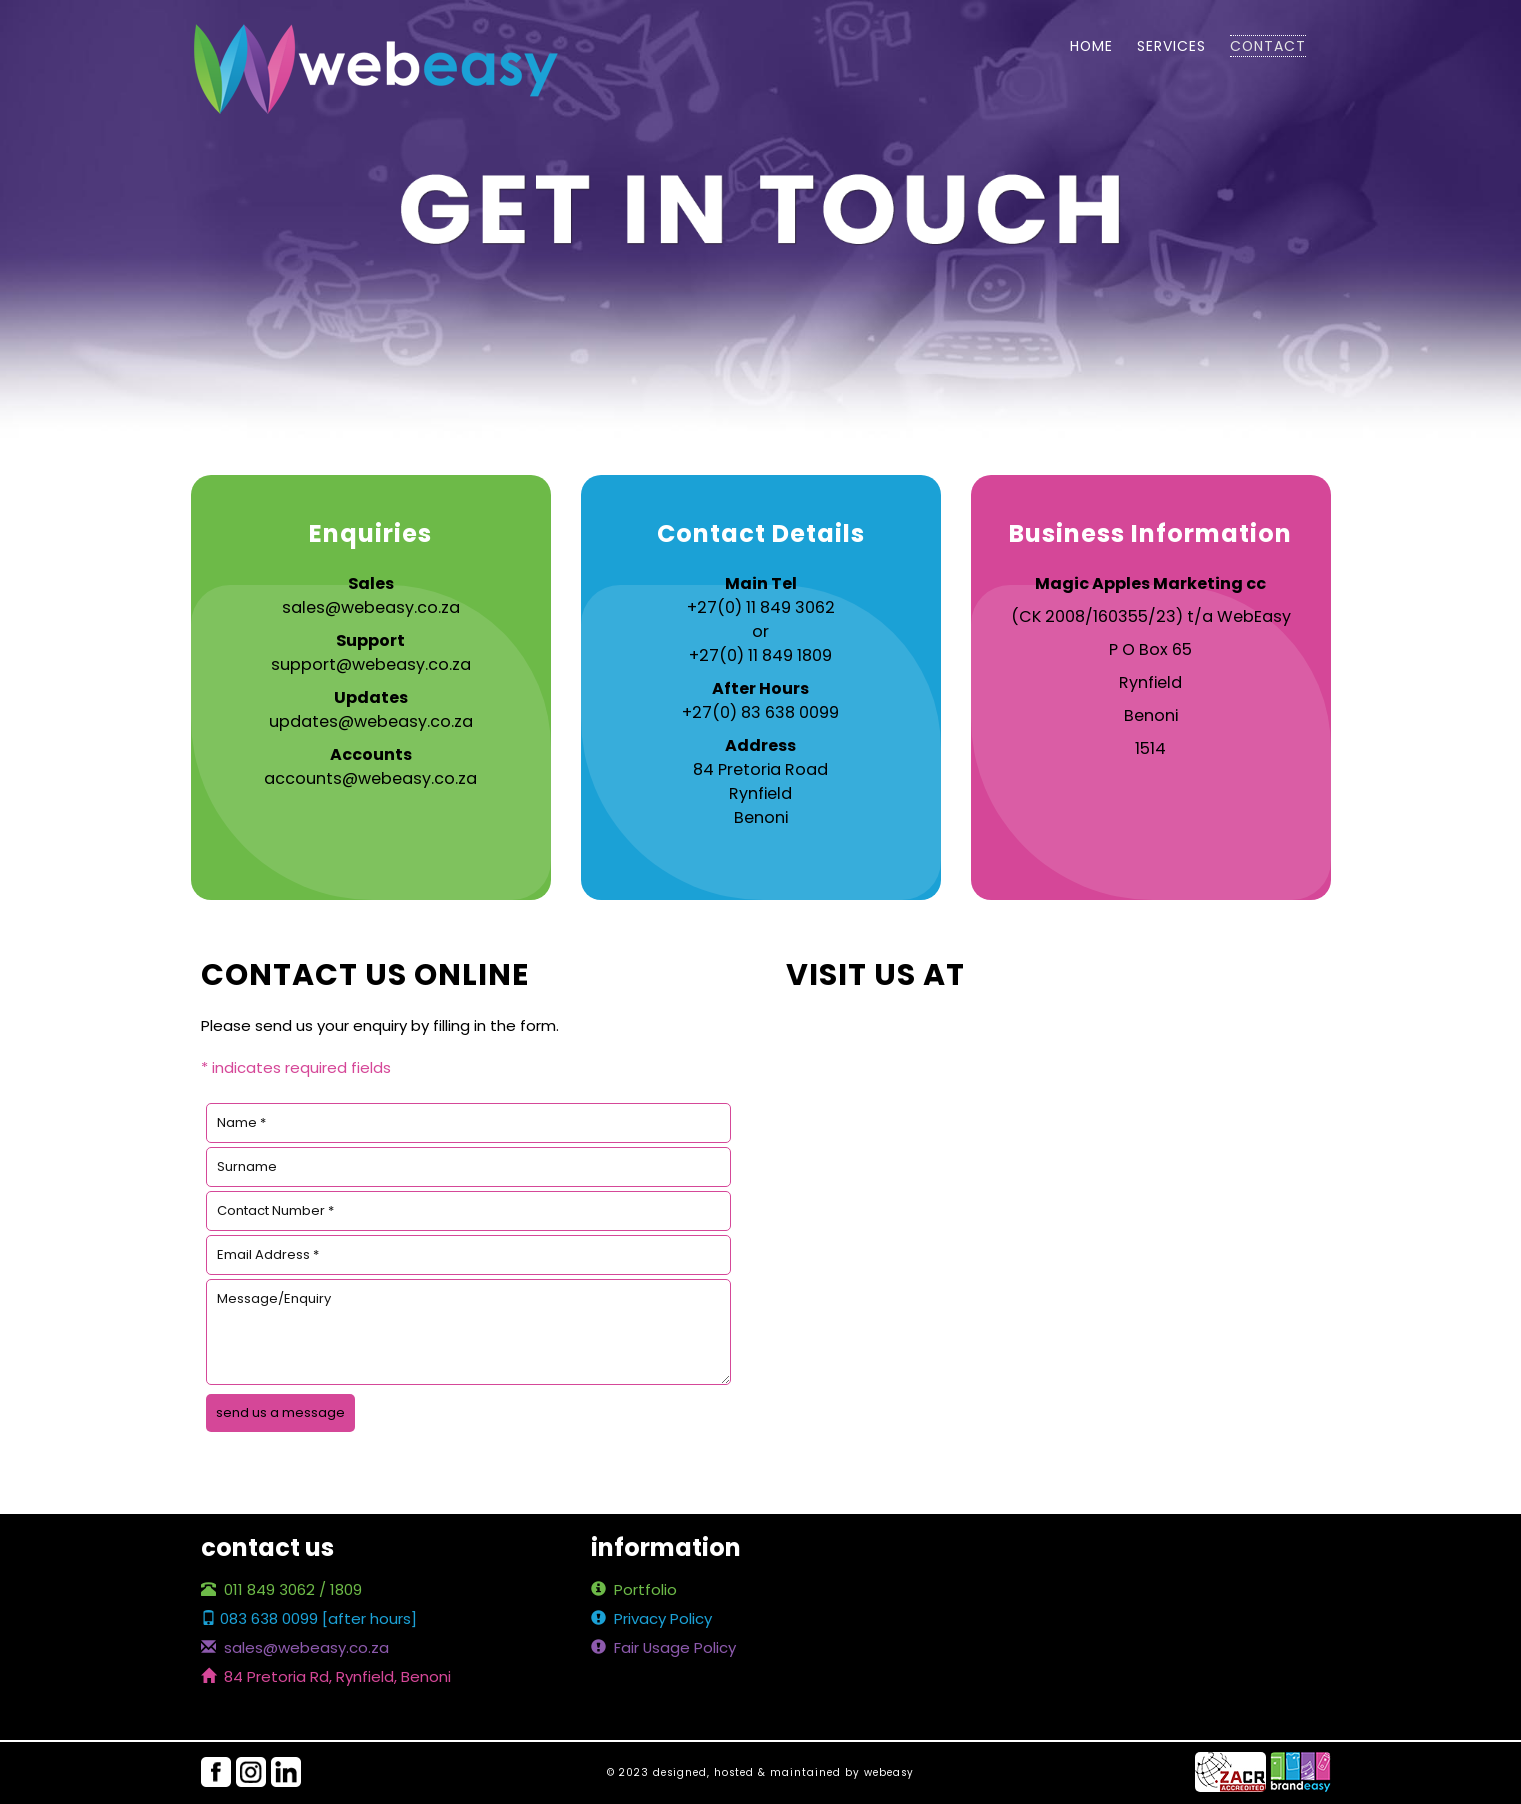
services (1171, 46)
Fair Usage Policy (663, 1647)
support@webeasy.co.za (371, 664)
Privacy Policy (651, 1618)
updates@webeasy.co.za (371, 721)
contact (1268, 46)
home (1091, 46)
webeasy (889, 1773)
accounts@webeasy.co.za (370, 778)
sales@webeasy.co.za (371, 607)
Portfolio (634, 1589)
